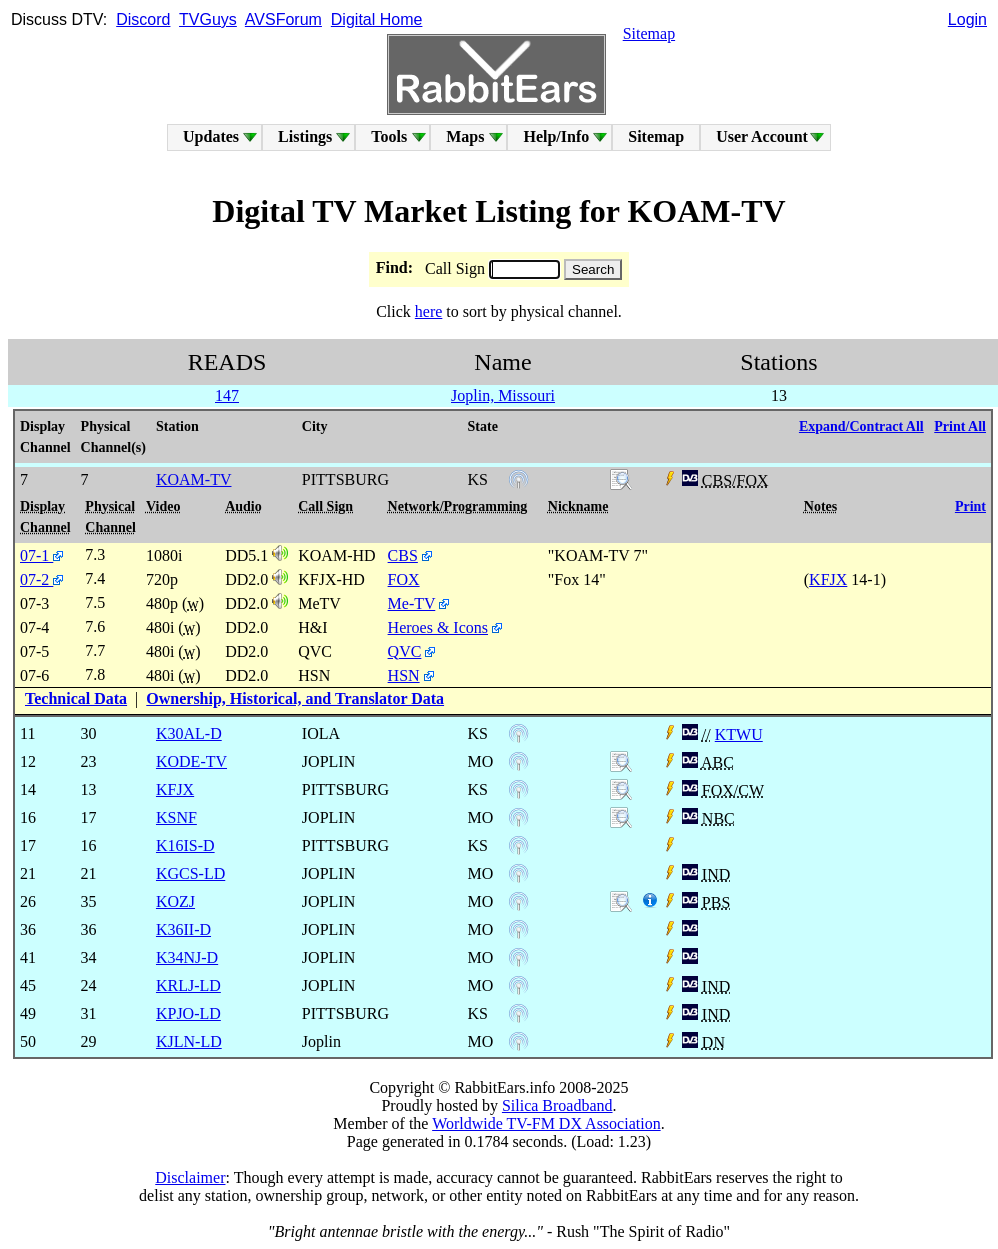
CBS (403, 555)
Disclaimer (190, 1177)
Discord (143, 19)
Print (970, 506)
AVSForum (283, 19)
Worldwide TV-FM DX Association (546, 1123)
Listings (305, 136)
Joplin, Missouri (503, 395)
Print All (960, 426)
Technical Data (76, 698)
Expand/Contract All (861, 426)
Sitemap (649, 33)
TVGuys (208, 19)
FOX (404, 579)
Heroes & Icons (438, 627)
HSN (404, 675)
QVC (405, 651)
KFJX (828, 579)
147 (227, 395)
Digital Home (377, 19)
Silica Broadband (557, 1105)
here (429, 311)
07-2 (41, 579)
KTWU (739, 734)
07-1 (41, 555)
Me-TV (412, 603)
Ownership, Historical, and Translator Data (295, 698)
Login (967, 19)
